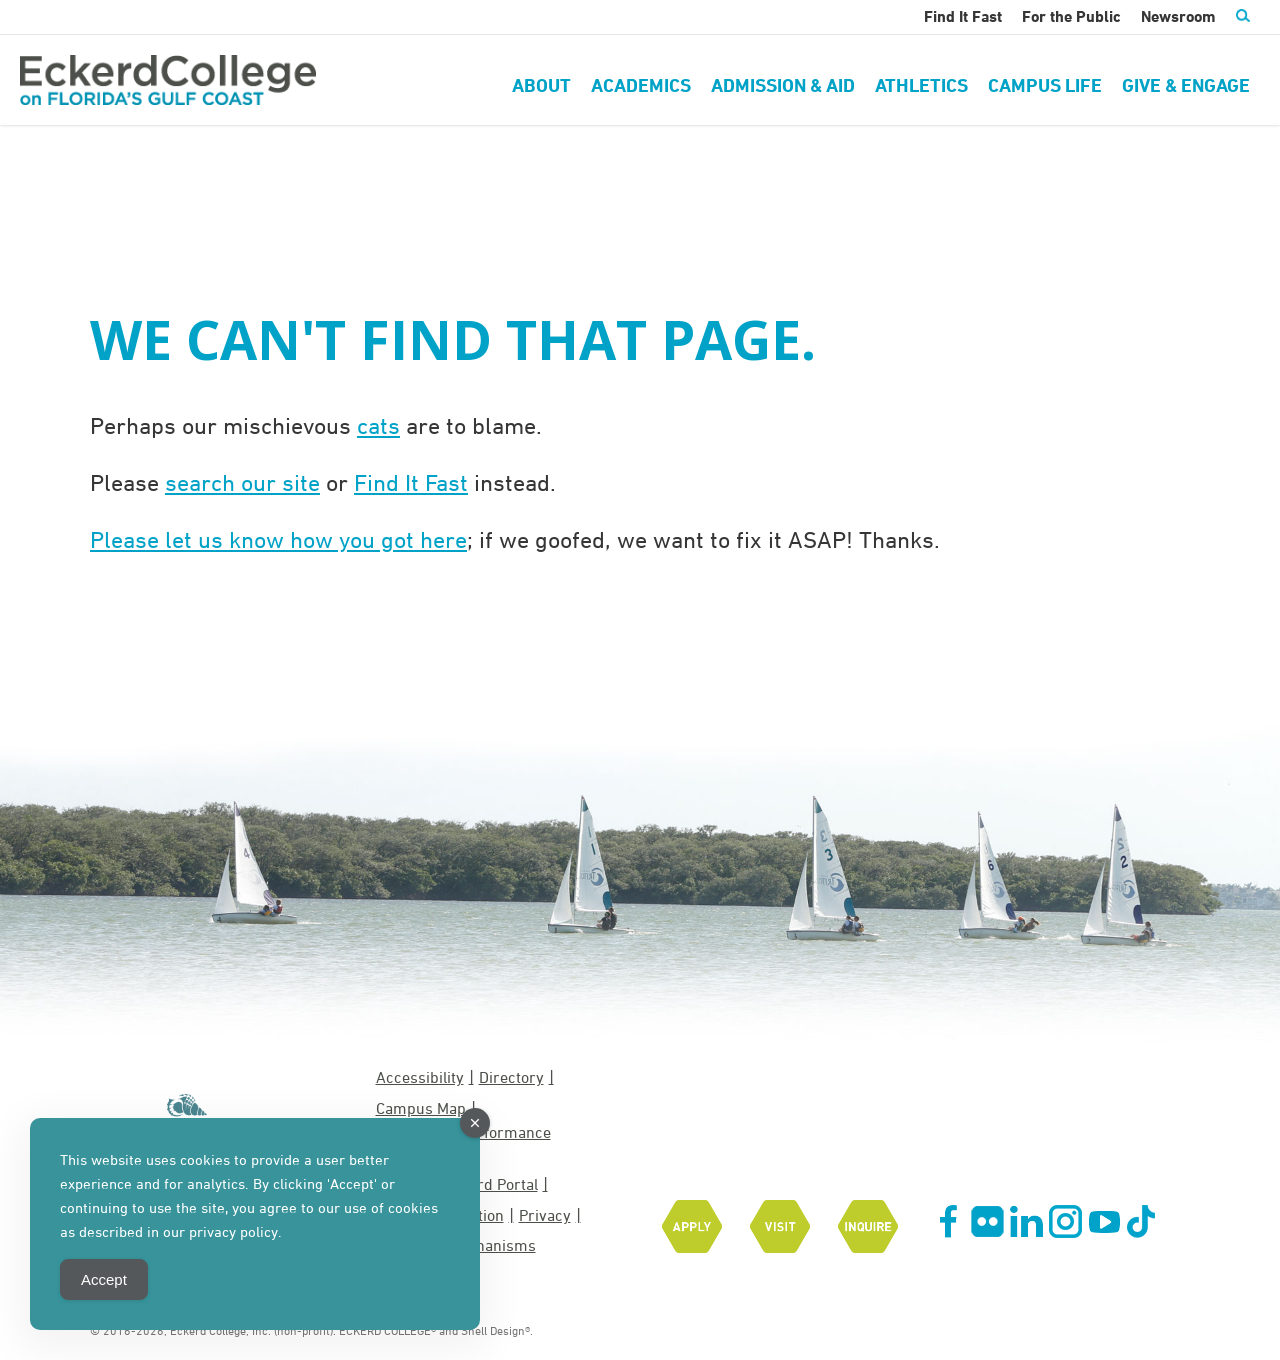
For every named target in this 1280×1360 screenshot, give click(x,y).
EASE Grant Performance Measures (463, 1142)
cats (378, 425)
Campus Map (421, 1108)
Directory (511, 1077)
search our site (242, 482)
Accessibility (420, 1077)
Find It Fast (411, 482)
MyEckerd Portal (481, 1184)
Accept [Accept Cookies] (104, 1279)
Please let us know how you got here (278, 539)
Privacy (545, 1215)
